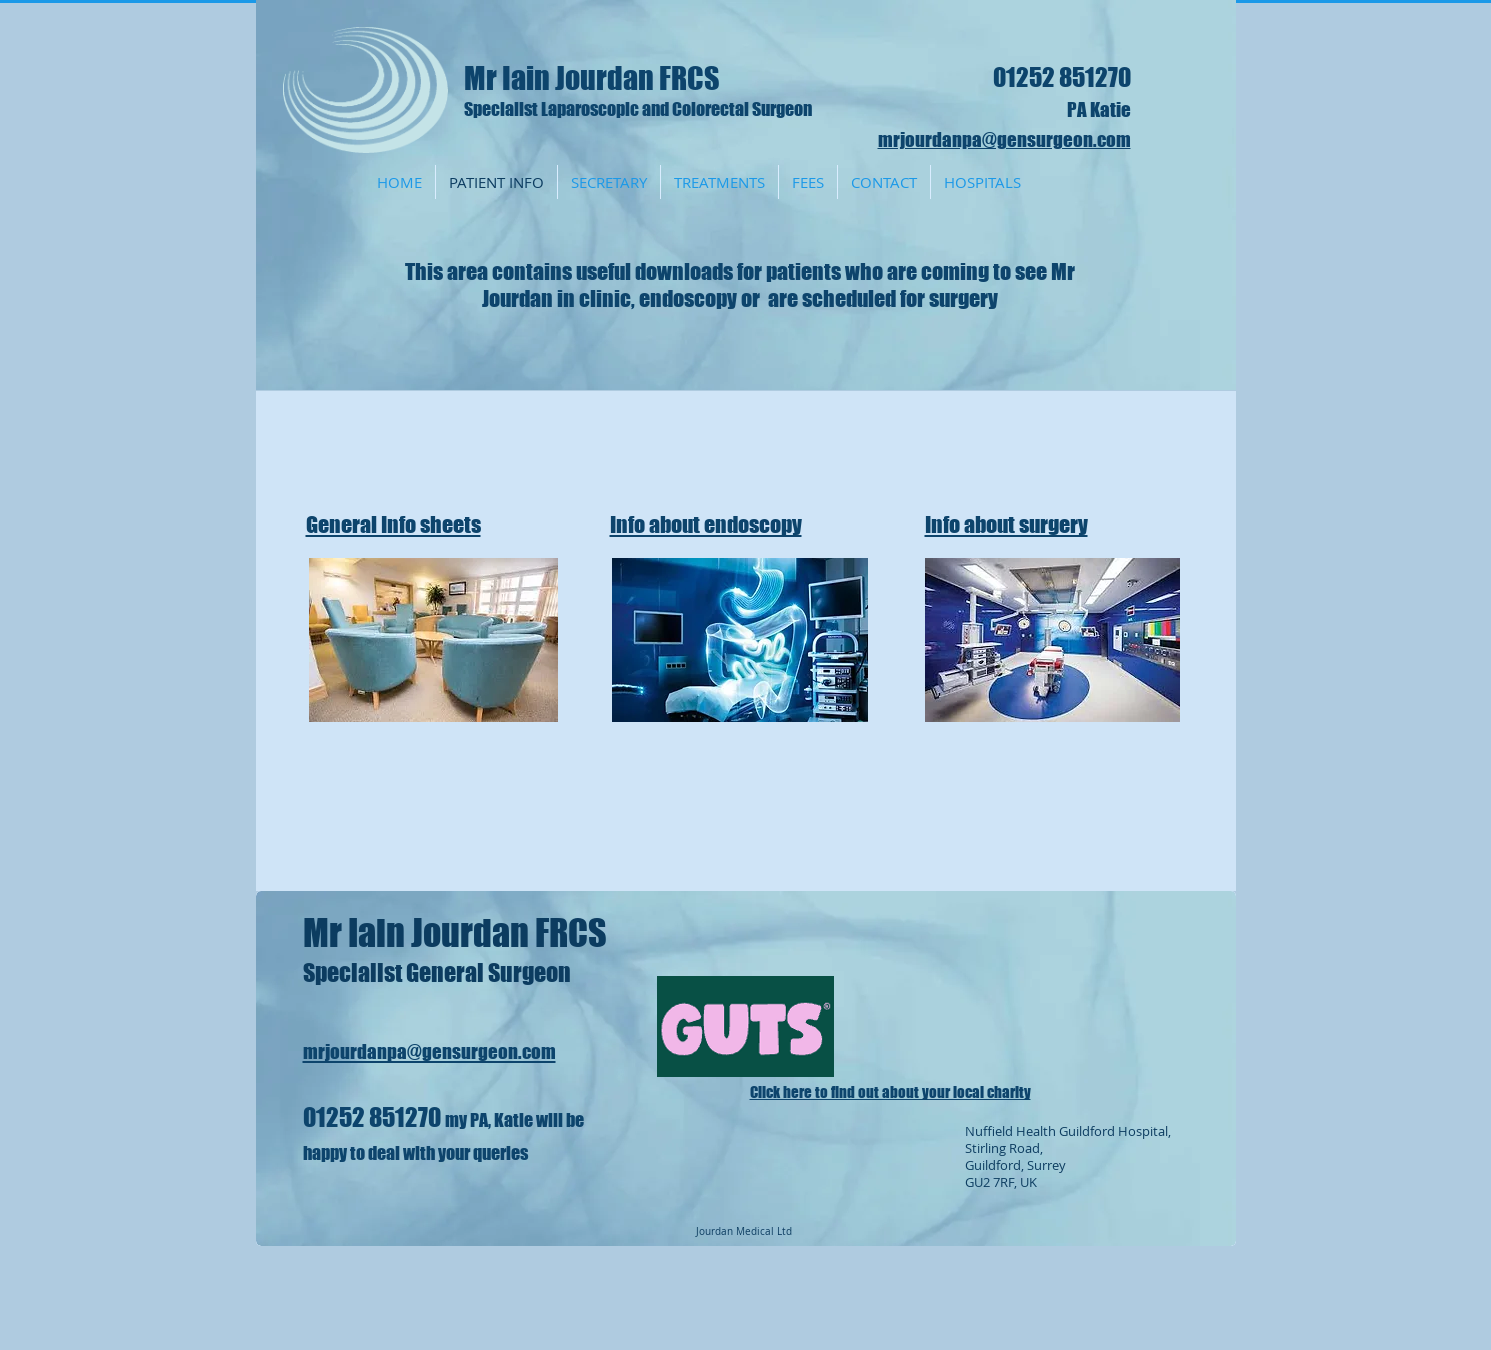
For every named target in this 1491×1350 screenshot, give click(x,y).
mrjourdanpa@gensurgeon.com (1004, 139)
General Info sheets (393, 524)
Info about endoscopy (706, 524)
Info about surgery (1006, 524)
